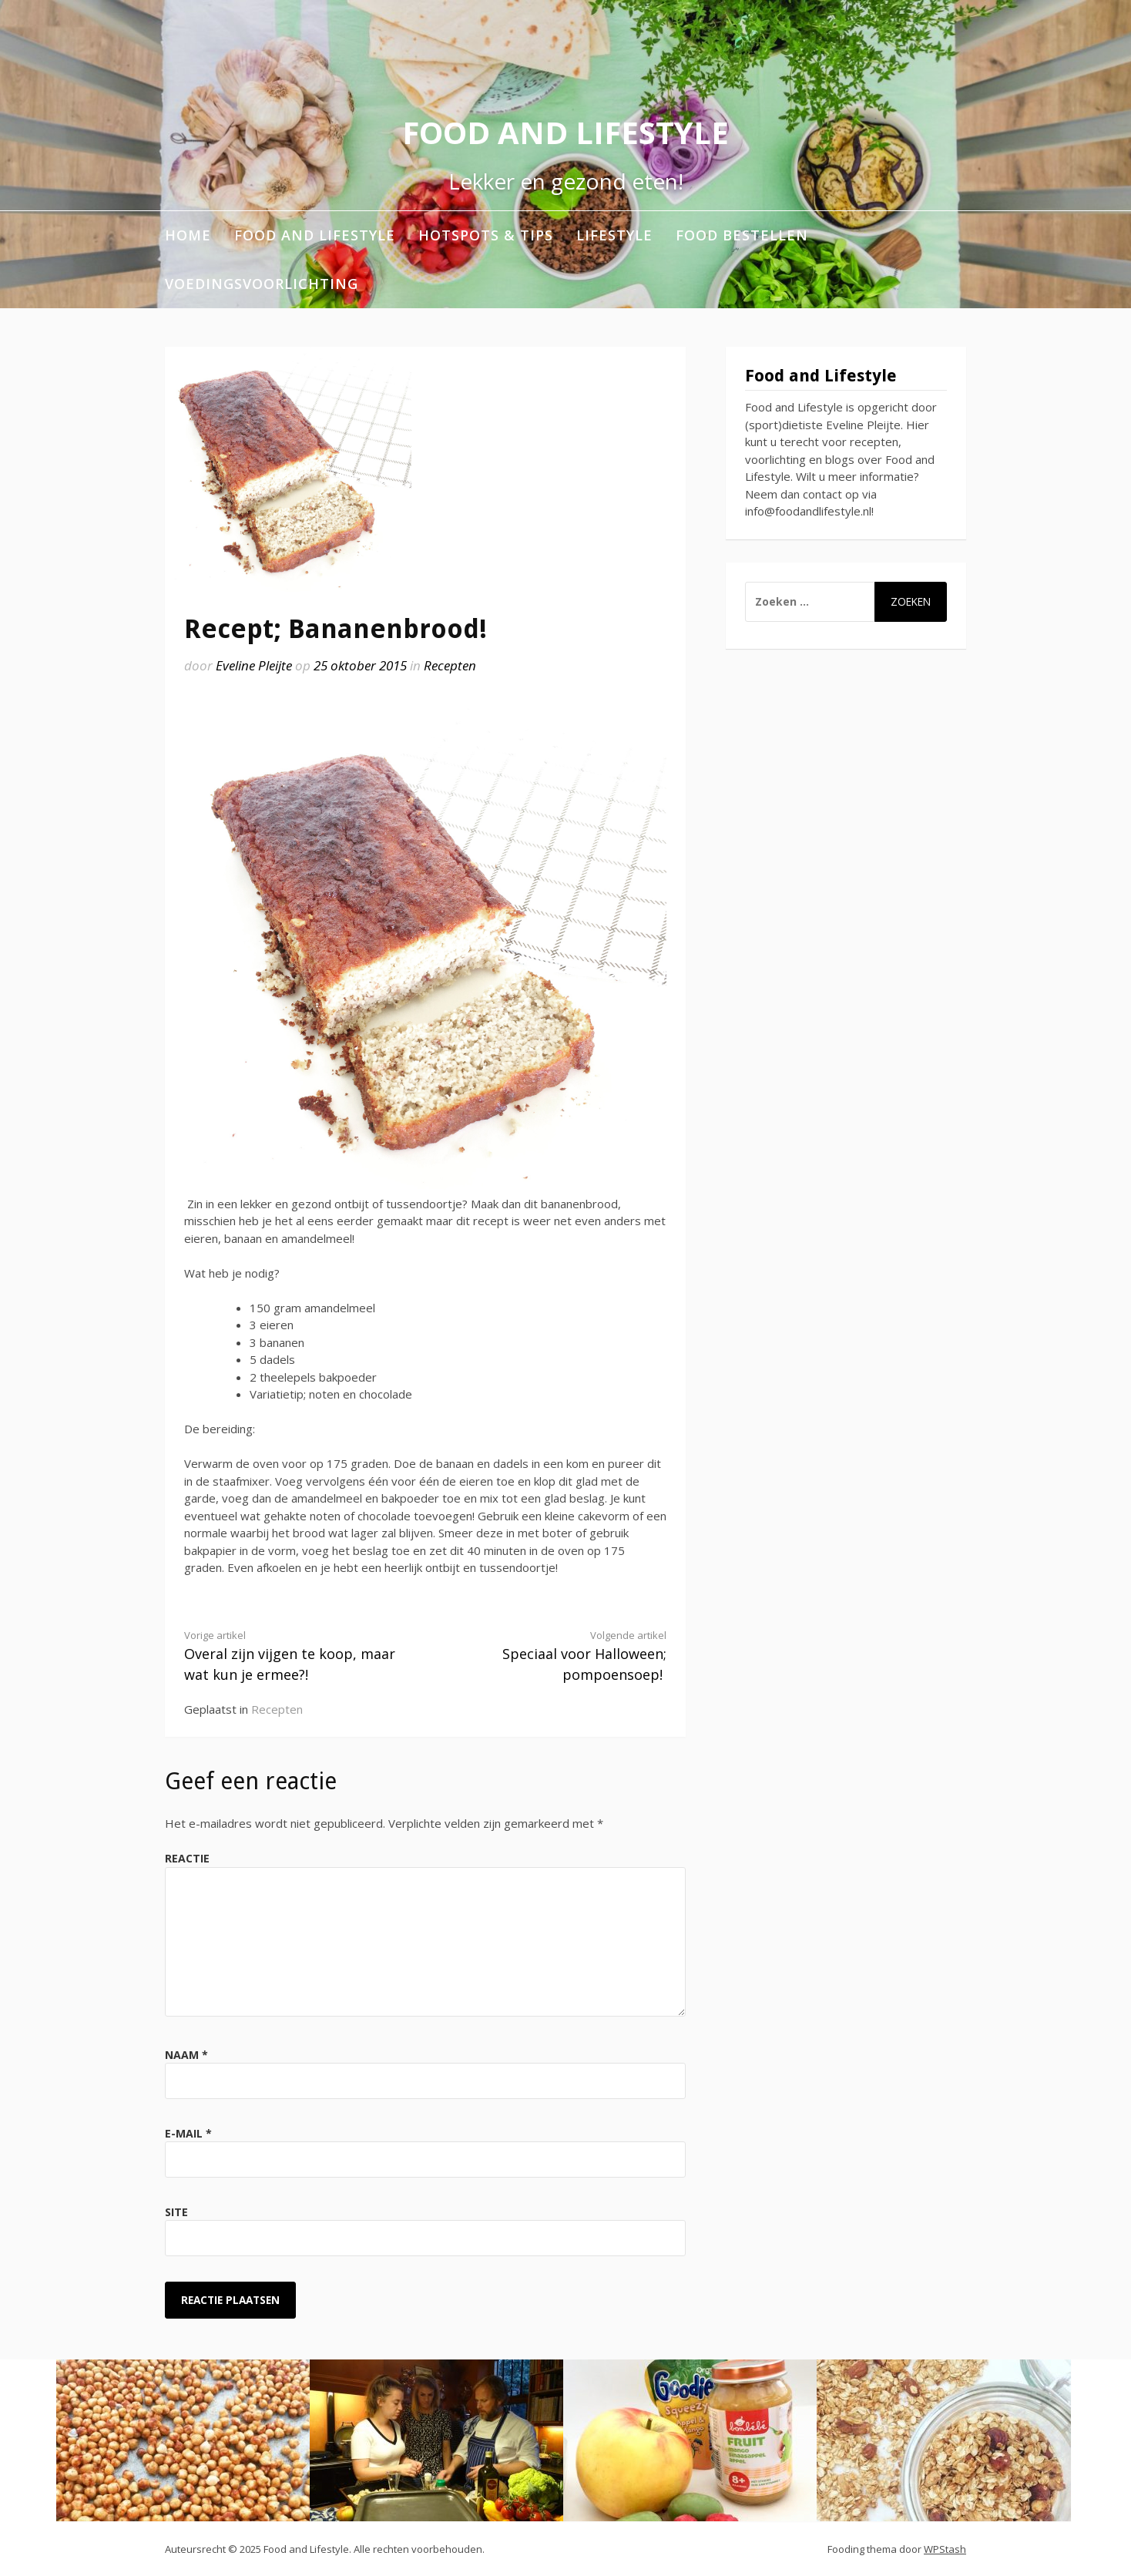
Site (176, 2212)
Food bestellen (742, 235)
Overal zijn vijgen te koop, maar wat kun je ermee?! (292, 1656)
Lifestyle (614, 235)
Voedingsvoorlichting (261, 283)
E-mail (188, 2133)
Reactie (187, 1858)
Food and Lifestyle (565, 132)
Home (188, 235)
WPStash (945, 2549)
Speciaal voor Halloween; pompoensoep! (557, 1656)
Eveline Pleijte (254, 665)
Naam (186, 2054)
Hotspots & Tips (485, 235)
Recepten (450, 665)
